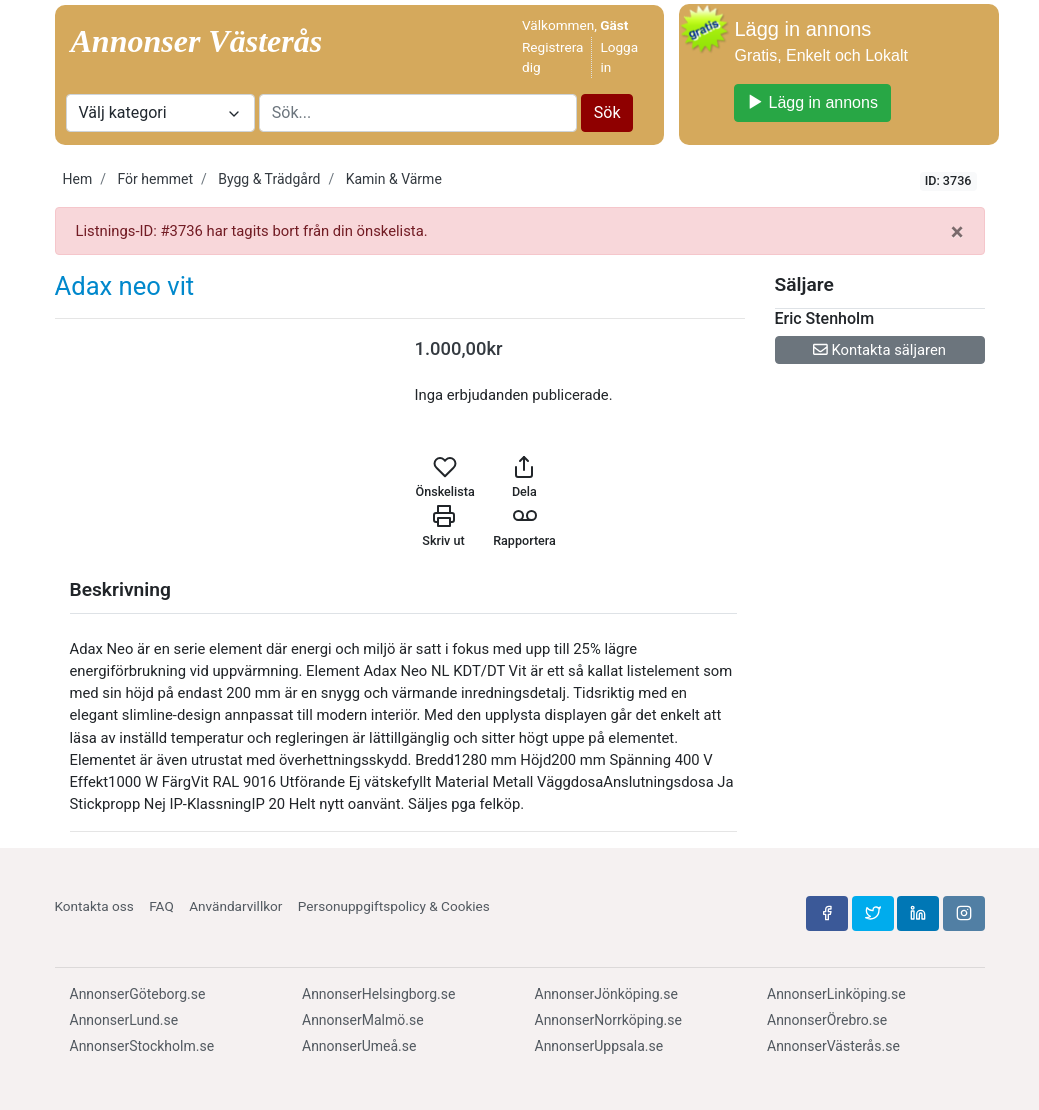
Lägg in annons (812, 102)
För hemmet (155, 179)
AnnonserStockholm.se (142, 1046)
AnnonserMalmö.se (363, 1020)
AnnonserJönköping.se (606, 994)
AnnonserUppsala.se (599, 1046)
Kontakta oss (94, 906)
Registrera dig (552, 57)
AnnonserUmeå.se (359, 1046)
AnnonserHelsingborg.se (378, 994)
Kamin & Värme (394, 179)
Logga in (619, 57)
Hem (78, 179)
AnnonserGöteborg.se (138, 994)
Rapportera (524, 526)
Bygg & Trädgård (269, 179)
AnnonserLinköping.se (836, 994)
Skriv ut (443, 526)
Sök (607, 112)
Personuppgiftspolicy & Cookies (394, 906)
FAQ (161, 906)
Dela (524, 477)
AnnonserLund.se (124, 1020)
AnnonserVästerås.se (833, 1046)
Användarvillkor (235, 906)
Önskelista (445, 477)
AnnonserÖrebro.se (827, 1020)
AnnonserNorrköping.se (608, 1020)
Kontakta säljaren (879, 350)
